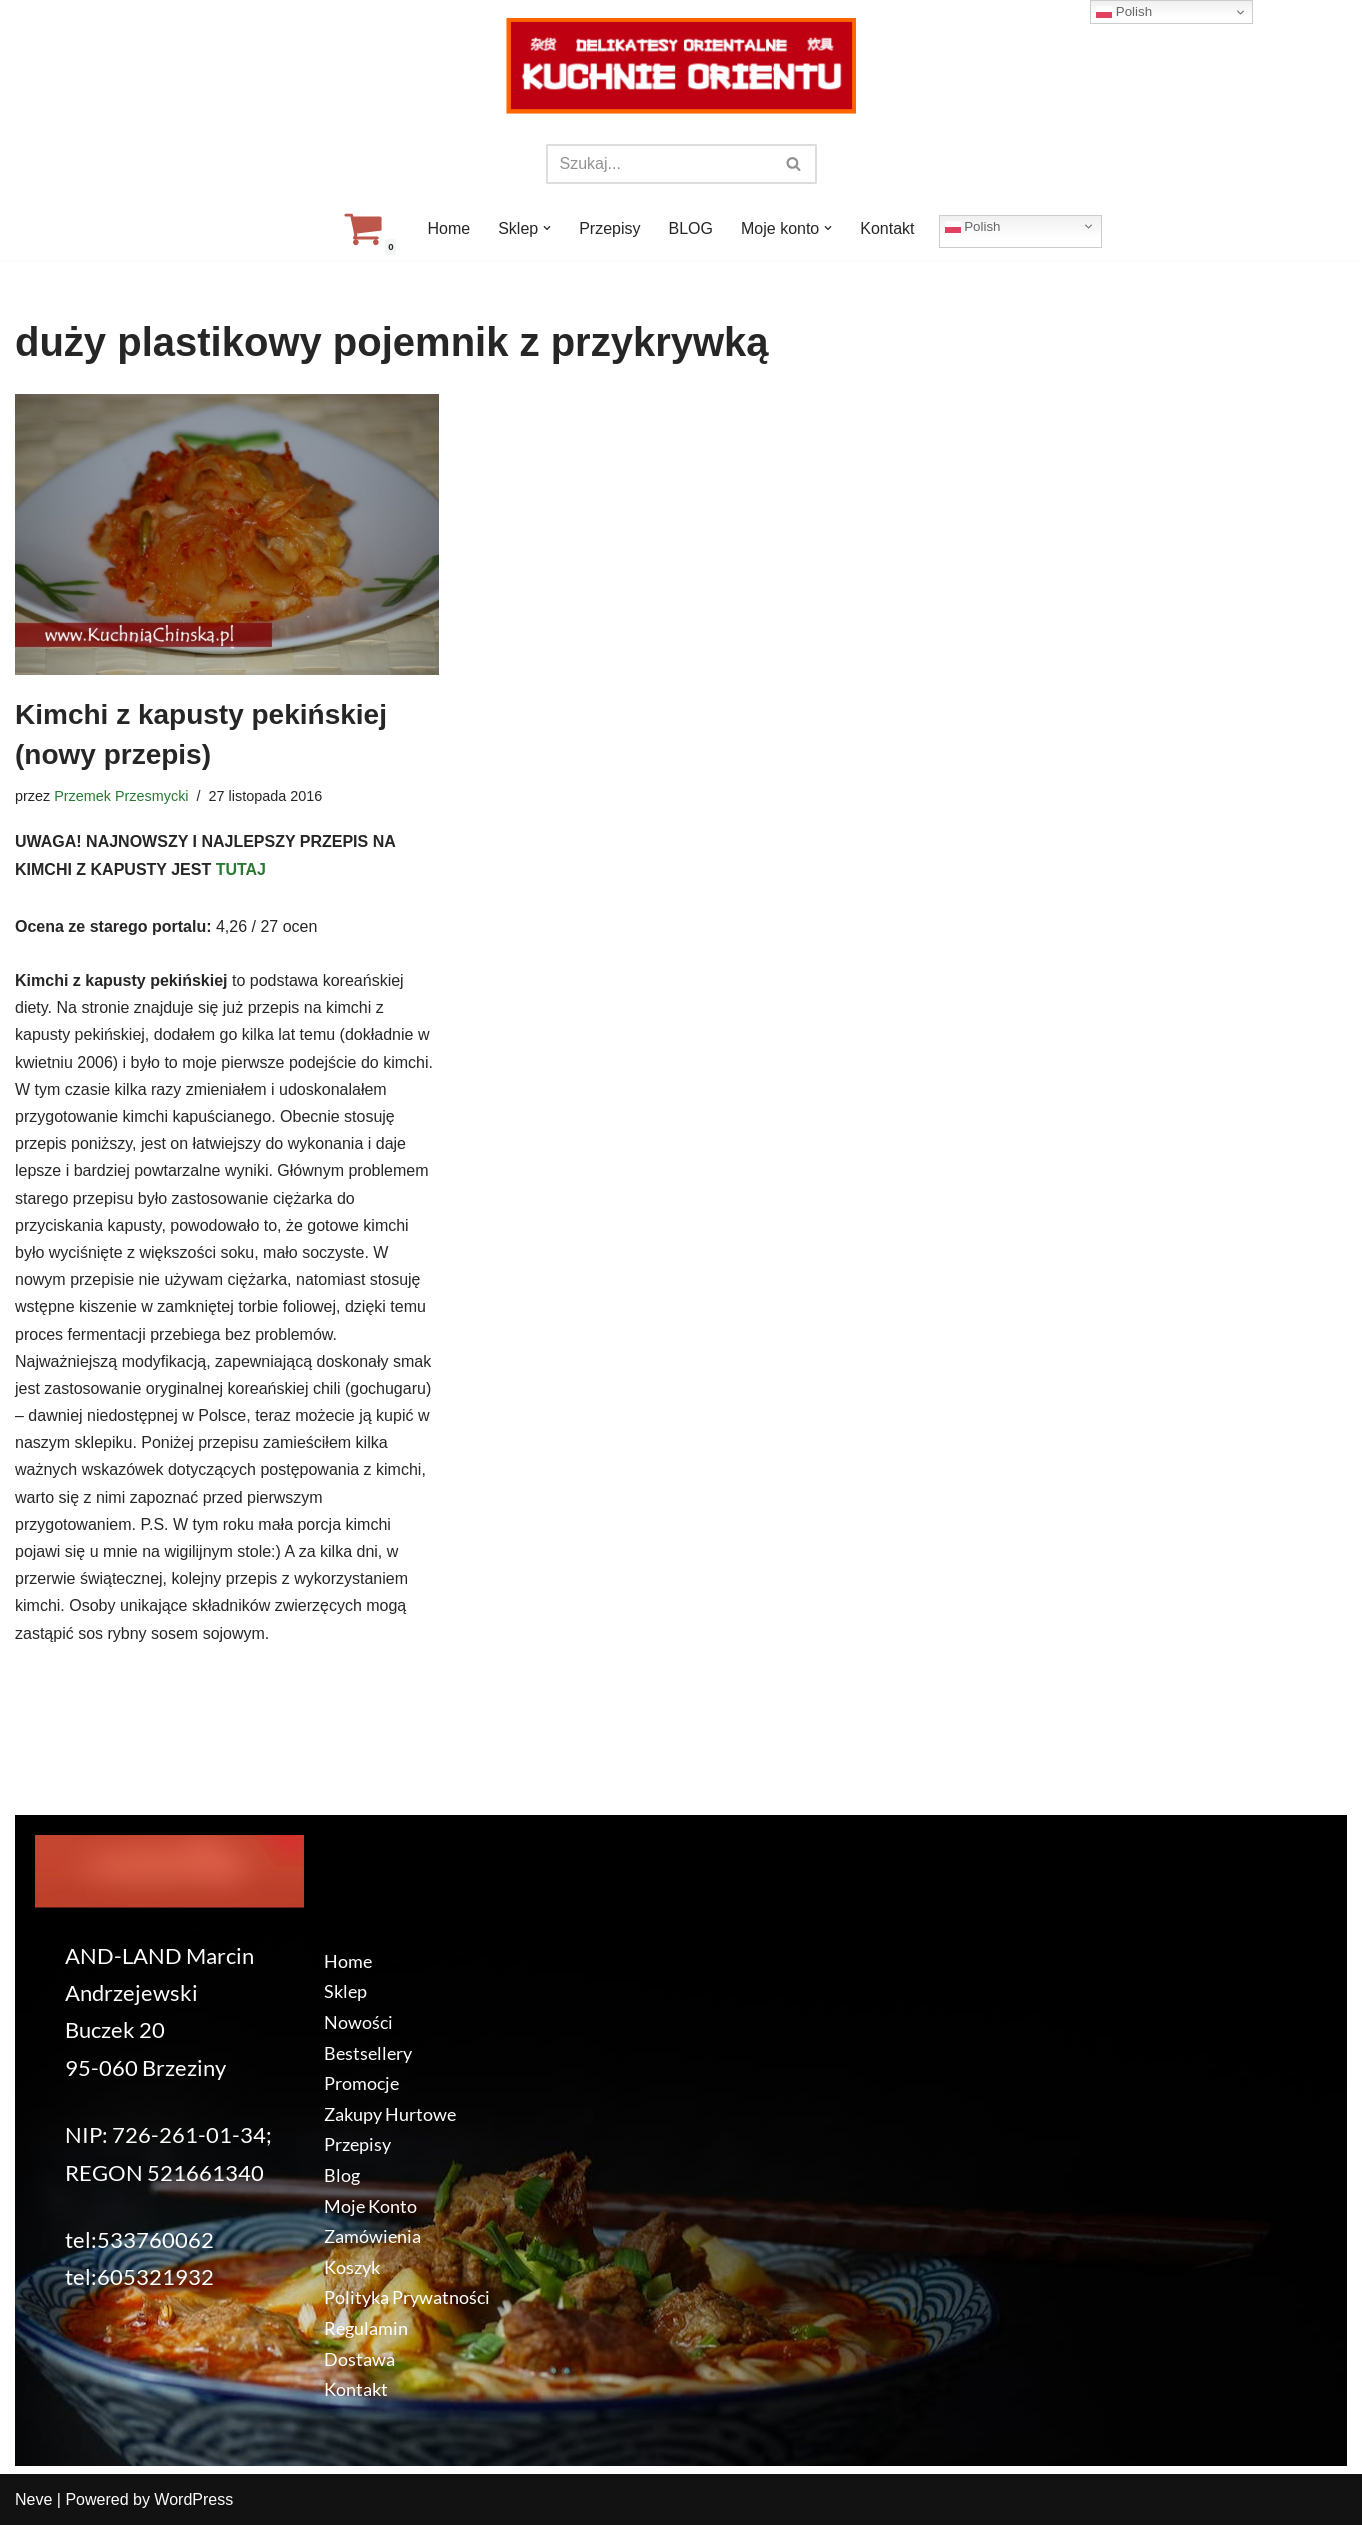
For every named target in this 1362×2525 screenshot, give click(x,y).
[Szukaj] (659, 164)
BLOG (691, 228)
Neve (33, 2499)
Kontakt (887, 228)
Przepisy (609, 228)
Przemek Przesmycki (121, 796)
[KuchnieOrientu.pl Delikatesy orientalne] (681, 66)
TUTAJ (241, 869)
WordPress (193, 2499)
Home (448, 228)
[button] (547, 228)
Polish (973, 226)
